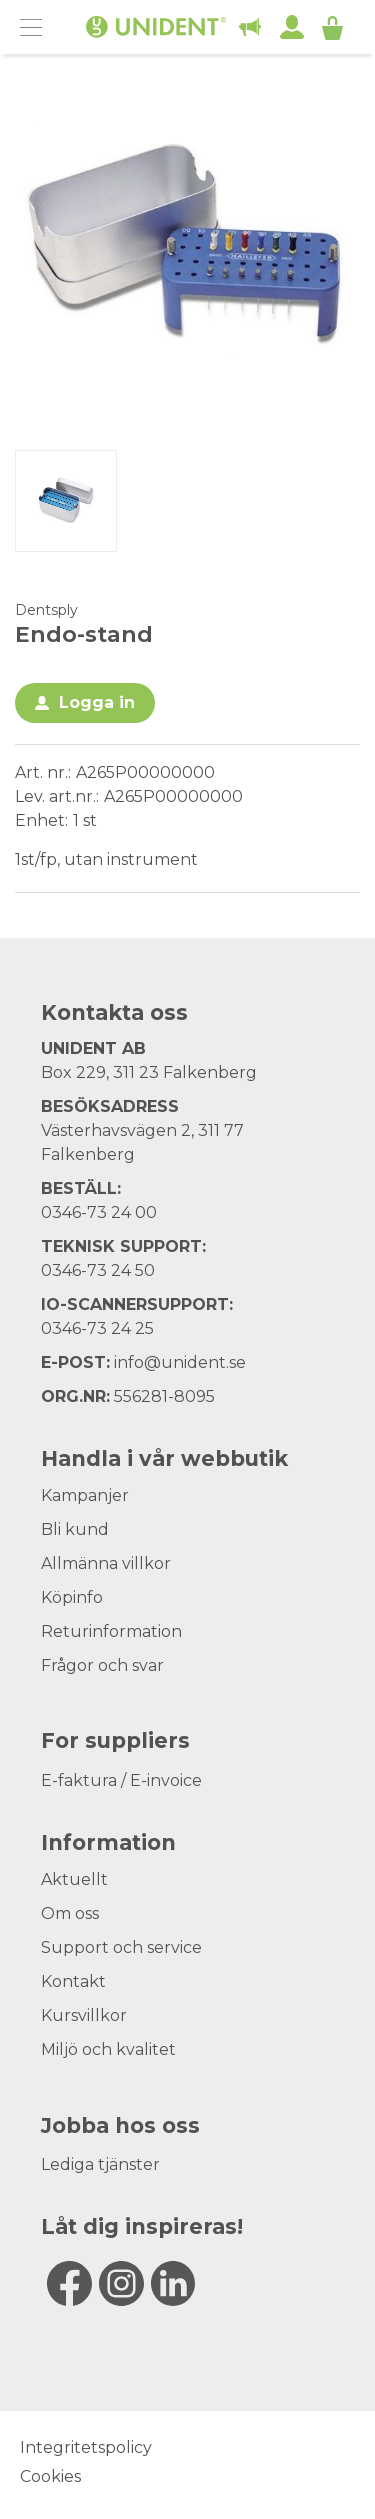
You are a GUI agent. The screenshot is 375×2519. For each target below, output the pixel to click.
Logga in (97, 702)
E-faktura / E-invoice (121, 1780)
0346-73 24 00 (99, 1212)
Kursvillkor (84, 2015)
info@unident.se (180, 1362)
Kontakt (73, 1981)
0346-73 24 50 (98, 1270)
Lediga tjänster (100, 2164)
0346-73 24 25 (97, 1328)
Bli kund (75, 1529)
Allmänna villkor (106, 1563)
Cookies (50, 2476)
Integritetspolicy (86, 2447)
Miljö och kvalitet (108, 2049)
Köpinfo (72, 1597)
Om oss (70, 1913)
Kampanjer (85, 1495)
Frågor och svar (102, 1665)
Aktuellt (74, 1879)
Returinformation (111, 1631)
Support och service (121, 1947)
